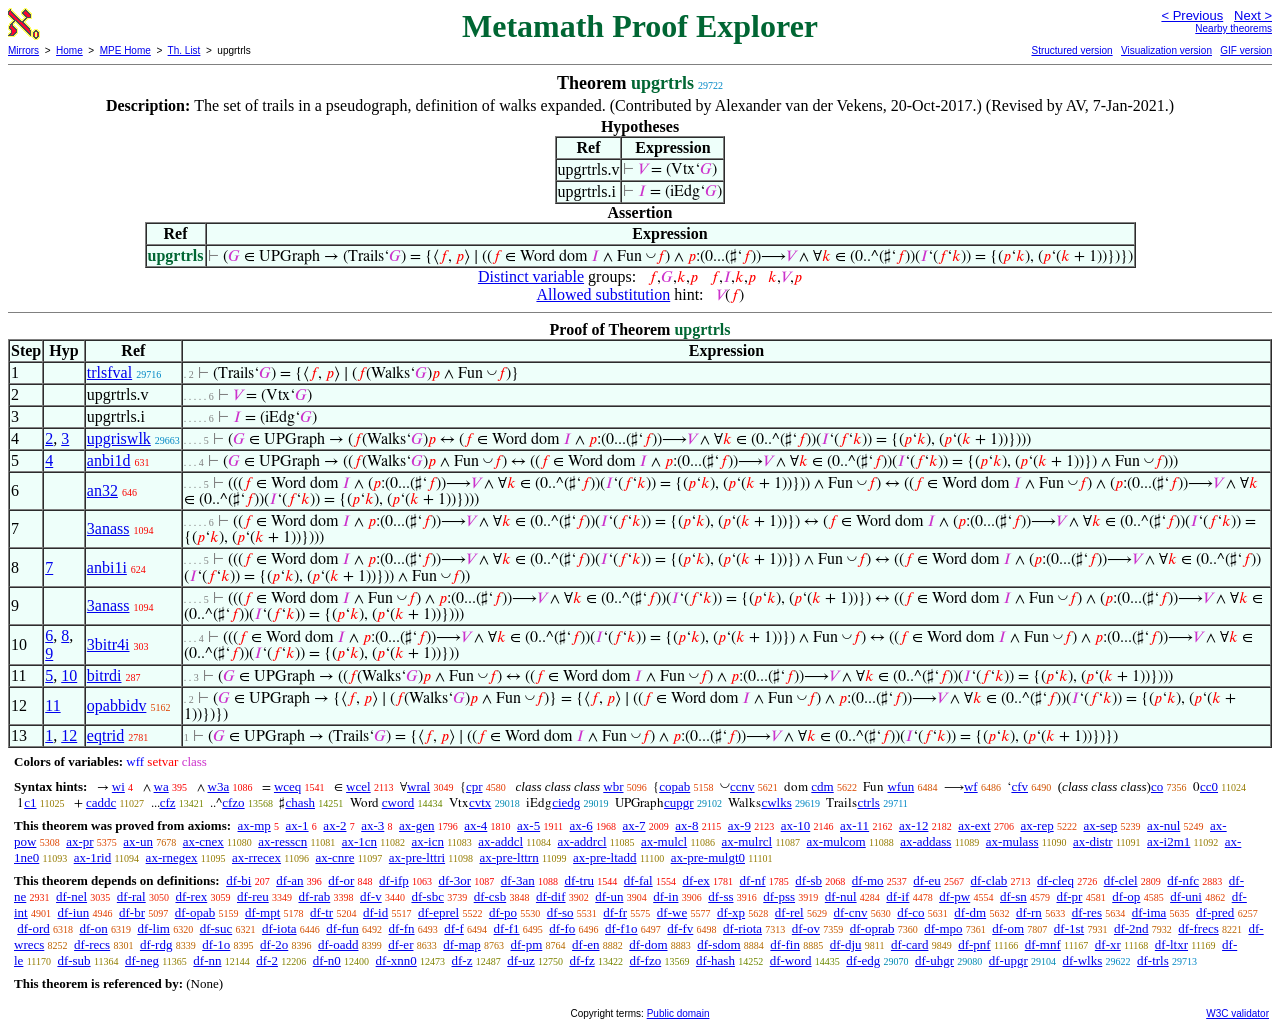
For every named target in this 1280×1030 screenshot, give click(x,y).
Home (69, 50)
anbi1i (107, 567)
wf (971, 786)
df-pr (1069, 896)
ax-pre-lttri (417, 857)
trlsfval (109, 372)
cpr (474, 786)
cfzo (233, 802)
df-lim (153, 928)
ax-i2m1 (1168, 841)
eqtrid (105, 735)
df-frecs (1198, 928)
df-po (503, 912)
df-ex (695, 880)
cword (398, 802)
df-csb (490, 896)
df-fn (402, 928)
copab (674, 786)
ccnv (742, 786)
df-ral (131, 896)
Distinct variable (531, 276)
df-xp (731, 912)
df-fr (615, 912)
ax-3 (372, 825)
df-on (94, 928)
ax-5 (528, 825)
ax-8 (686, 825)
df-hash (715, 960)
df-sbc (427, 896)
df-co (910, 912)
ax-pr (79, 841)
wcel (358, 786)
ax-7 (633, 825)
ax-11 (854, 825)
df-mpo (943, 928)
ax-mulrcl (747, 841)
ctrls (868, 802)
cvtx (480, 802)
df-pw (954, 896)
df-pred (1215, 912)
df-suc (216, 928)
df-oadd (338, 944)
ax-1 (297, 825)
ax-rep (1036, 825)
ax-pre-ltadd (605, 857)
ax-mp (254, 825)
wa (161, 786)
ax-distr (1093, 841)
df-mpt (262, 912)
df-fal (638, 880)
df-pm (527, 944)
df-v (371, 896)
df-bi (238, 880)
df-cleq (1055, 880)
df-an (289, 880)
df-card (910, 944)
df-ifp (394, 880)
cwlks (776, 802)
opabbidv (117, 705)
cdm (822, 786)
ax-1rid (93, 857)
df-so (560, 912)
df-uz (520, 960)
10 (69, 675)
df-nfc (1183, 880)
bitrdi (104, 675)
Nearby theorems (1233, 28)
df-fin (785, 944)
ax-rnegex (172, 857)
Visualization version (1166, 50)
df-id (375, 912)
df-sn (1013, 896)
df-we (672, 912)
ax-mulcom (836, 841)
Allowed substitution (603, 294)
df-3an (518, 880)
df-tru (579, 880)
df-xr (1108, 944)
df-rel (789, 912)
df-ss (720, 896)
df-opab (195, 912)
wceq (287, 786)
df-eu (926, 880)
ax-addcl (500, 841)
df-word (791, 960)
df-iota (279, 928)
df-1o (216, 944)
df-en (585, 944)
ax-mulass (1012, 841)
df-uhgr (934, 960)
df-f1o (621, 928)
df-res (1087, 912)
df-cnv (850, 912)
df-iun (73, 912)
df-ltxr (1171, 944)
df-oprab (872, 928)
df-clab (989, 880)
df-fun (342, 928)
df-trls (1153, 960)
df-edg (863, 960)
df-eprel (438, 912)
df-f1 (507, 928)
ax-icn (427, 841)
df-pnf (974, 944)
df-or (341, 880)
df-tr (321, 912)
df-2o (274, 944)
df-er (400, 944)
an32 (102, 490)
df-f (454, 928)
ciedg (566, 802)
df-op (1126, 896)
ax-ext (974, 825)
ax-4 (475, 825)
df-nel (71, 896)
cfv (1019, 786)
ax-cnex (203, 841)
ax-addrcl (582, 841)
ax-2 (334, 825)
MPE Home (125, 50)
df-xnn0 (396, 960)
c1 (30, 802)
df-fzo (645, 960)
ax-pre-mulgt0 (708, 857)
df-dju (846, 944)
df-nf (753, 880)
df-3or (454, 880)
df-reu (253, 896)
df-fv (680, 928)
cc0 (1209, 786)
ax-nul (1163, 825)
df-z (462, 960)
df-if (897, 896)
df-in (665, 896)
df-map (462, 944)
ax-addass (925, 841)
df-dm (970, 912)
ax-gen (416, 825)
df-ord (33, 928)
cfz (168, 802)
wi (118, 786)
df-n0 (327, 960)
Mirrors (23, 50)
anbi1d (109, 460)
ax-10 (796, 825)
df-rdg (156, 944)
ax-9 (739, 825)
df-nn (207, 960)
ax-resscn (282, 841)
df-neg (142, 960)
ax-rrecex (256, 857)
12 (69, 735)
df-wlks (1083, 960)
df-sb (808, 880)
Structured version (1071, 50)
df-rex (191, 896)
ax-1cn (359, 841)
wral (418, 786)
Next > (1253, 15)
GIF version (1246, 50)
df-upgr (1008, 960)
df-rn (1029, 912)
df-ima (1149, 912)
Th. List (184, 50)
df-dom (648, 944)
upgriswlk (119, 438)
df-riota (742, 928)
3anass (108, 528)
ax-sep (1100, 825)
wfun (900, 786)
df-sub (73, 960)
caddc (101, 802)
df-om (1008, 928)
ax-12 (914, 825)
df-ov (806, 928)
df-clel (1121, 880)
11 (52, 705)
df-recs (92, 944)
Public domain (678, 1013)
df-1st (1069, 928)
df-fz (581, 960)
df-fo (562, 928)
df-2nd (1131, 928)
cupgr (679, 802)
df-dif (551, 896)
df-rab (314, 896)
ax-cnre (334, 857)
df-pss (779, 896)
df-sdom (718, 944)
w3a (219, 786)
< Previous (1192, 15)
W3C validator (1237, 1013)
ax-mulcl (664, 841)
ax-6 (581, 825)
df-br (132, 912)
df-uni (1186, 896)
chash (300, 802)
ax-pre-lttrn (509, 857)
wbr (613, 786)
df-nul (841, 896)
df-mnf (1043, 944)
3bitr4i (108, 644)
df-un (609, 896)
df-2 (267, 960)
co (1157, 786)
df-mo (868, 880)
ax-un (138, 841)
